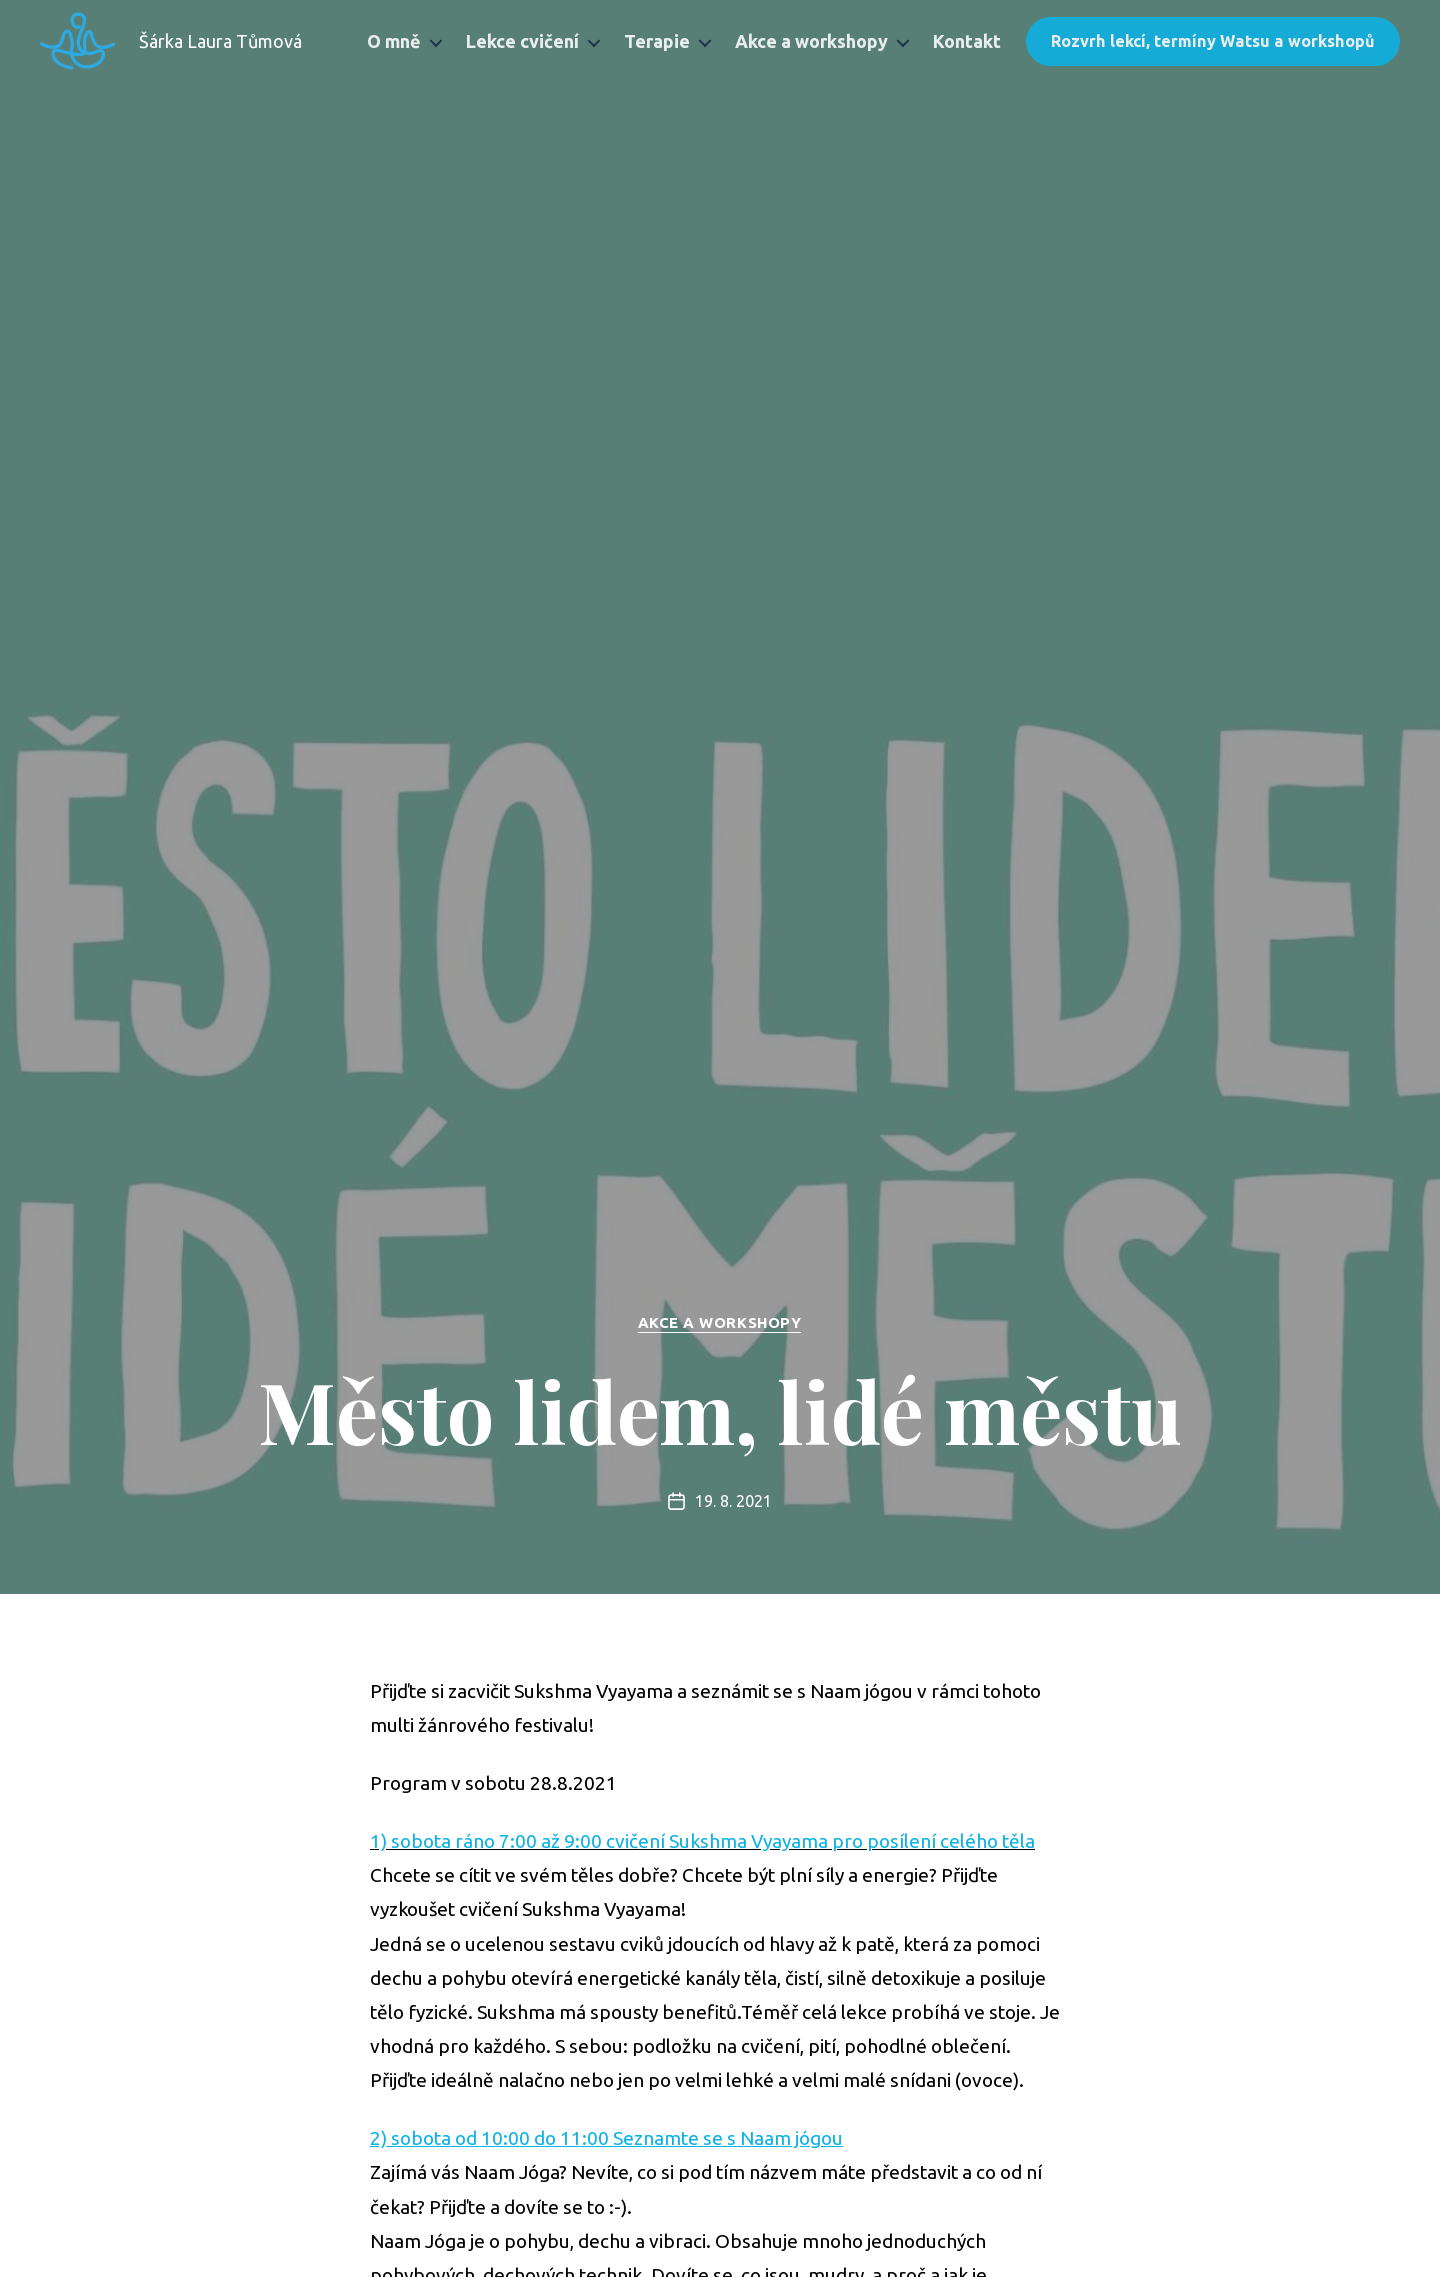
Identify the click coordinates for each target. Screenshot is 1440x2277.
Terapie (657, 41)
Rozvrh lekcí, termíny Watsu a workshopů (1213, 41)
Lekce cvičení (522, 41)
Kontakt (967, 41)
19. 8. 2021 (733, 1502)
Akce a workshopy (811, 41)
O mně (394, 41)
